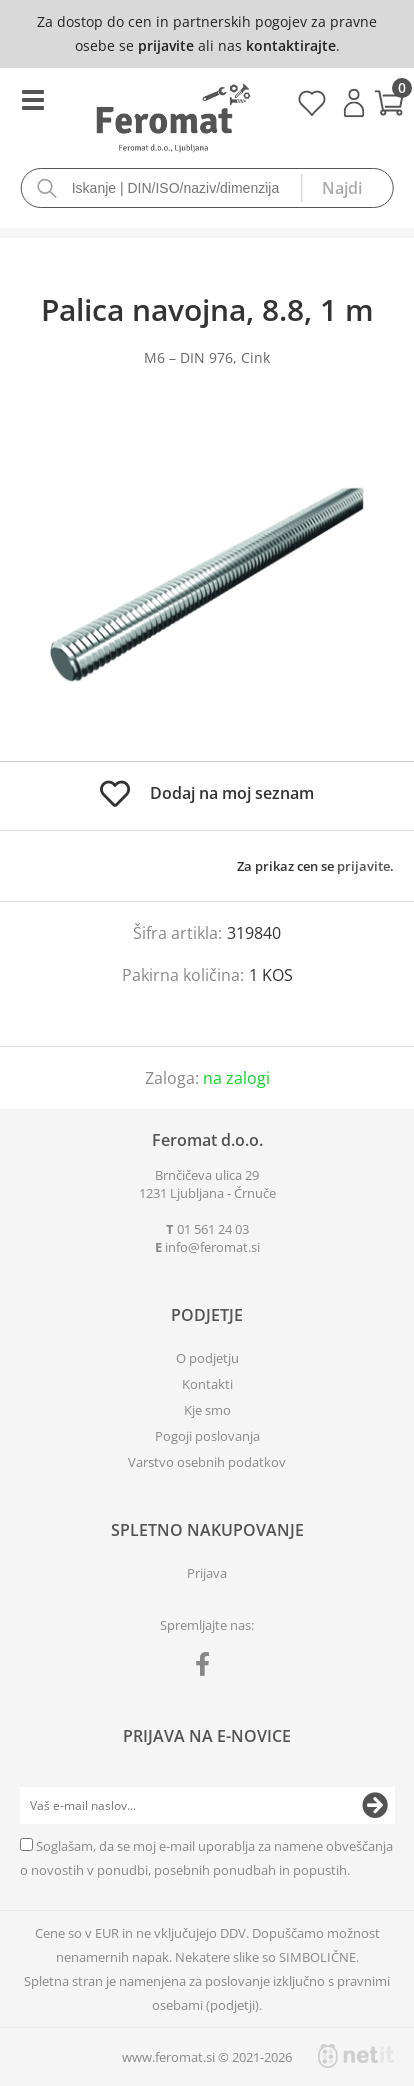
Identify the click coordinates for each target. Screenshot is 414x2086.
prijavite (166, 45)
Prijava (354, 103)
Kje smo (207, 1410)
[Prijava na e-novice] (375, 1806)
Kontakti (207, 1384)
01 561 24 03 (213, 1229)
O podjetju (207, 1358)
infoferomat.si (212, 1247)
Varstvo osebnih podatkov (207, 1462)
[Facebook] (207, 1668)
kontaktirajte (291, 45)
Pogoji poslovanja (207, 1436)
